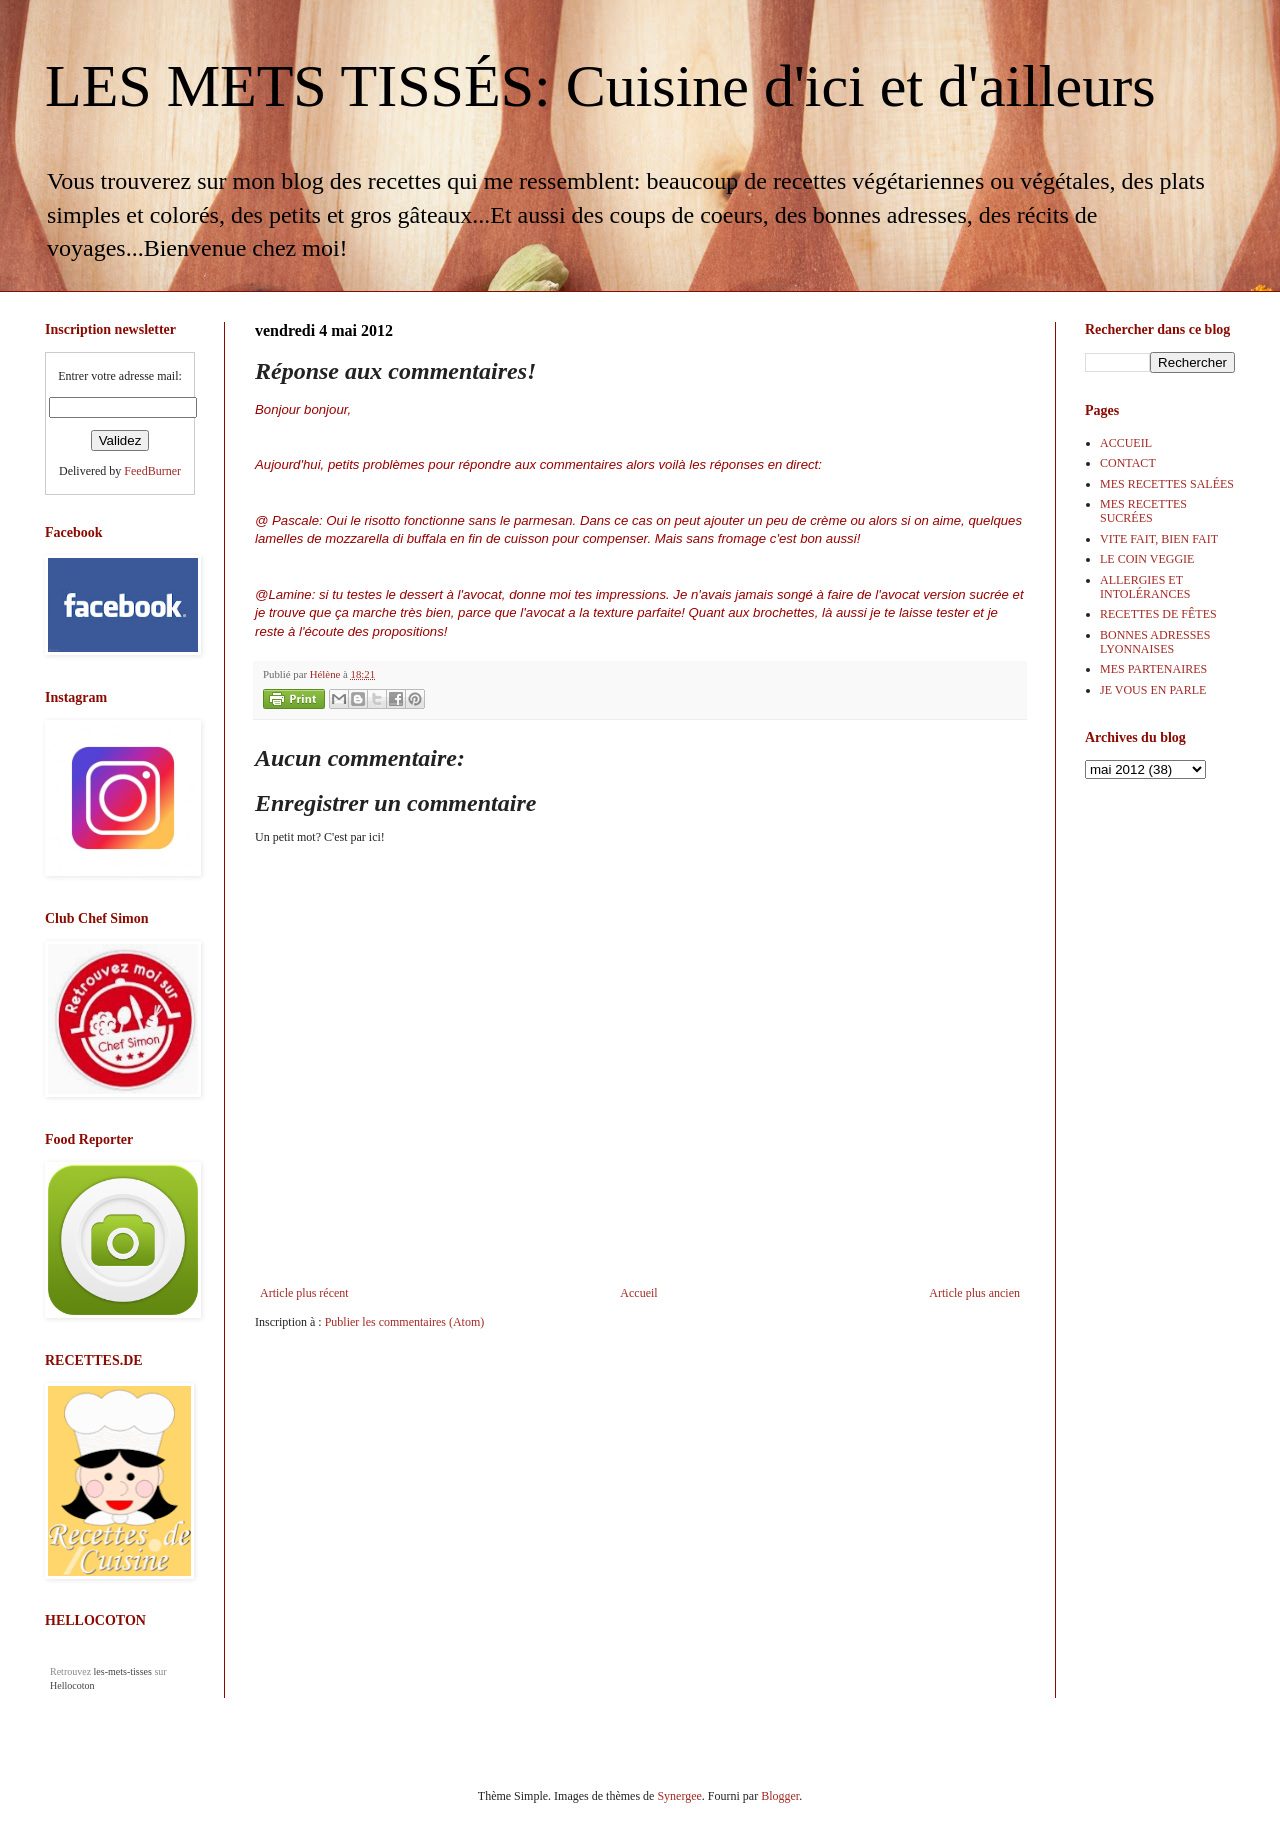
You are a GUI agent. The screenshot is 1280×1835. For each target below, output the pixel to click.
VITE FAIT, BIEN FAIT (1159, 539)
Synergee (679, 1796)
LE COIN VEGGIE (1147, 559)
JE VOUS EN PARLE (1153, 690)
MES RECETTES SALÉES (1167, 484)
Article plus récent (304, 1293)
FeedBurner (152, 471)
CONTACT (1128, 463)
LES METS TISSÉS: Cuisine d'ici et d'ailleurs (600, 86)
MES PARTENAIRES (1153, 669)
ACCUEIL (1126, 443)
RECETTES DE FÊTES (1158, 614)
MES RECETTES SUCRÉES (1143, 511)
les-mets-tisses (123, 1671)
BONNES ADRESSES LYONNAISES (1155, 642)
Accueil (638, 1293)
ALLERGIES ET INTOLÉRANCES (1145, 587)
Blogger (780, 1796)
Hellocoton (72, 1685)
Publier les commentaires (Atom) (405, 1322)
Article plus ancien (974, 1293)
